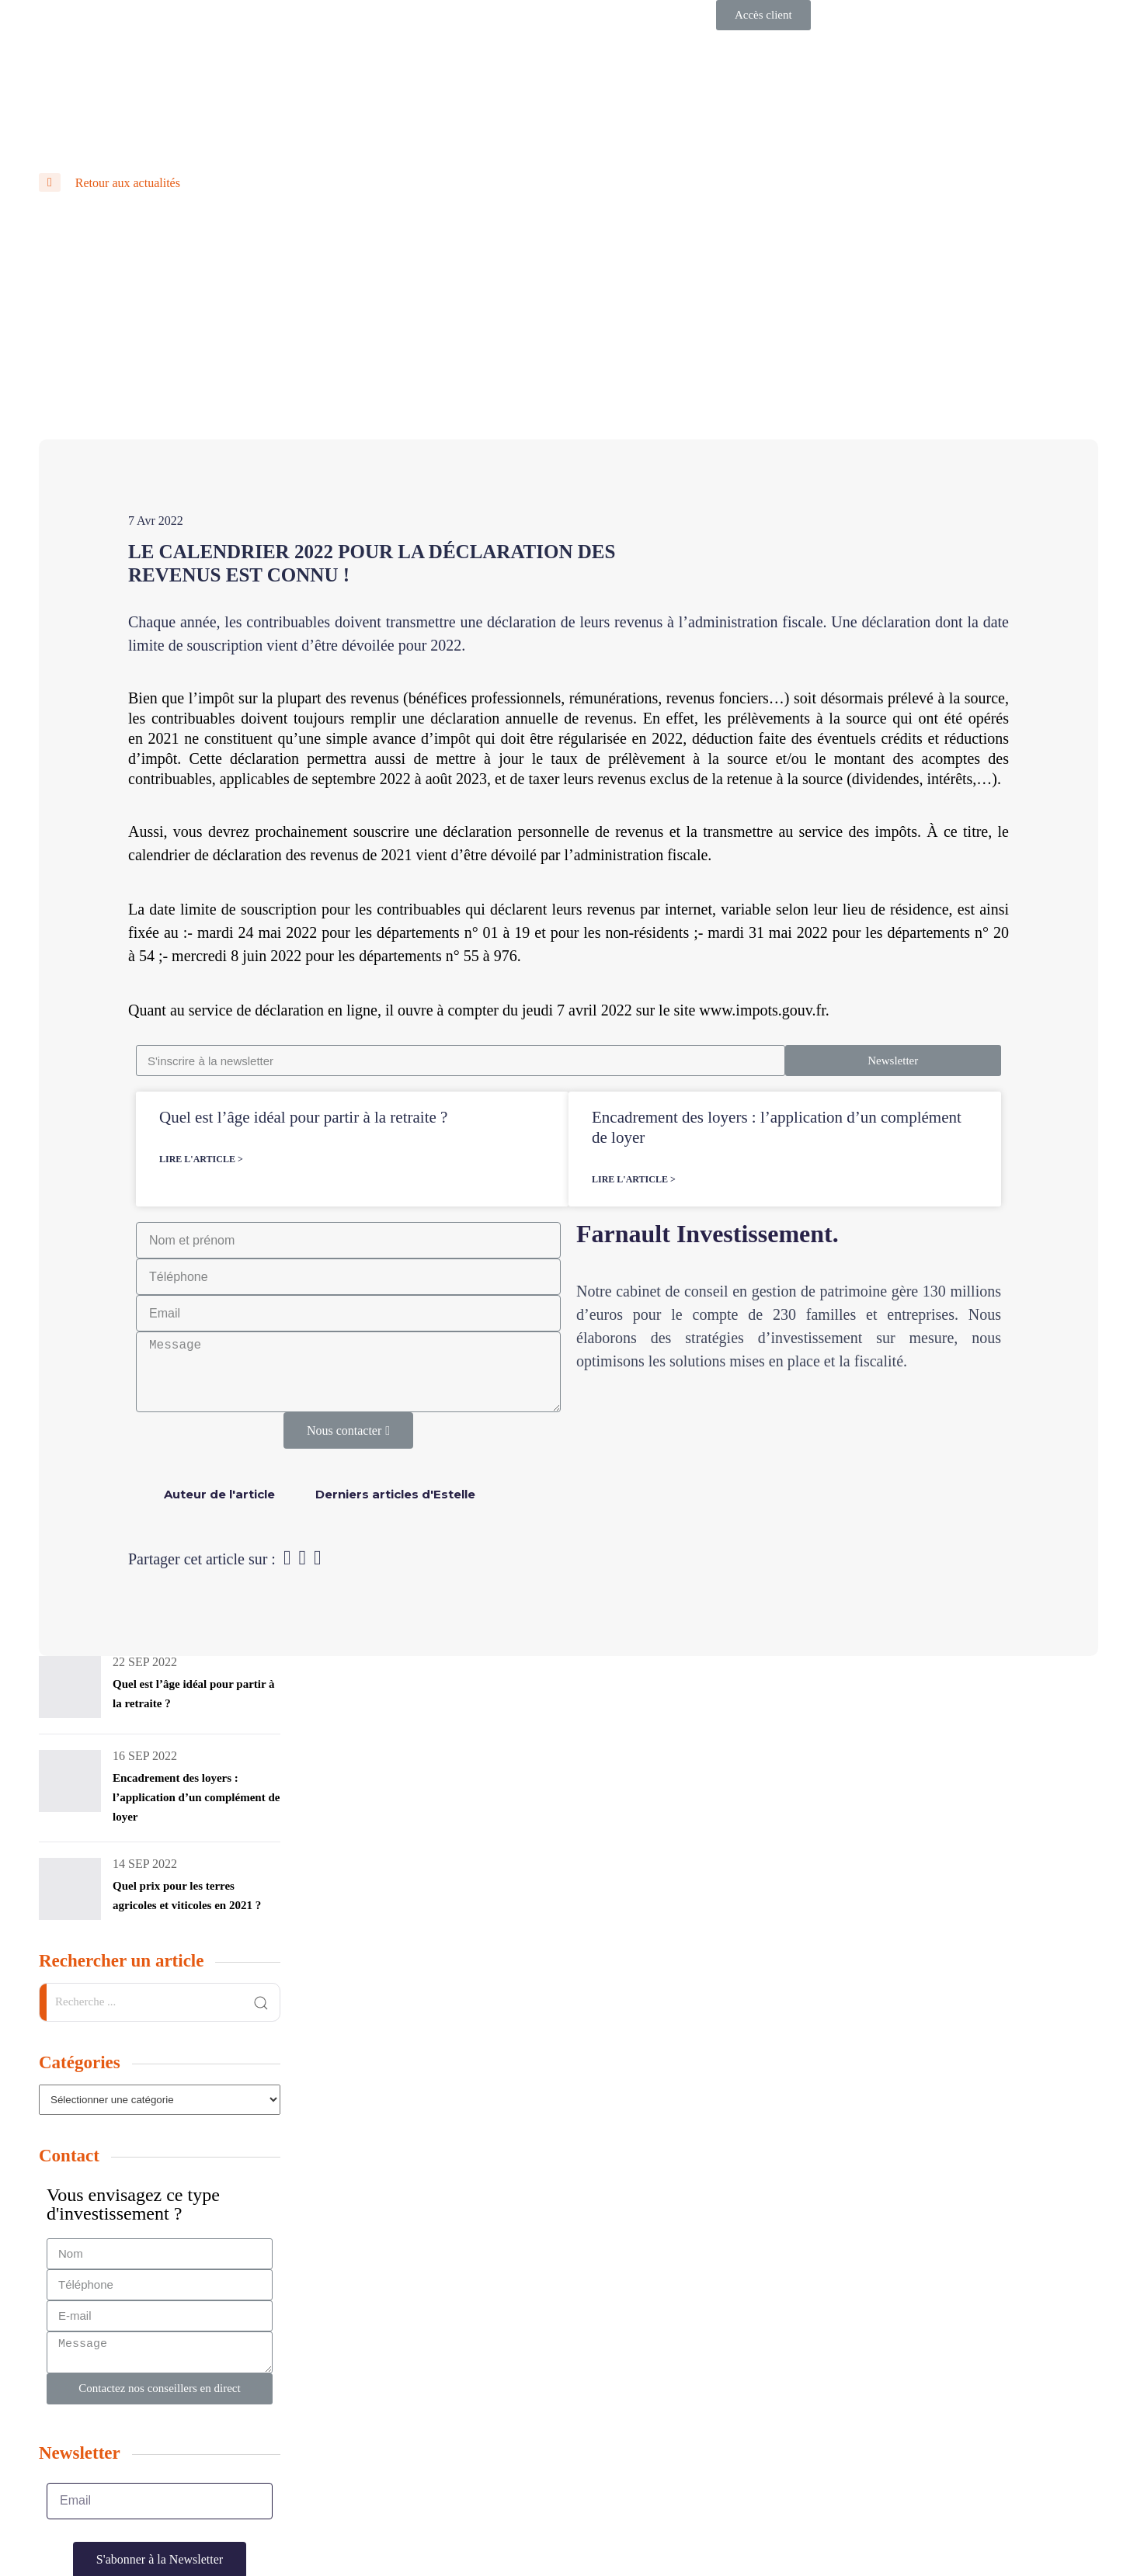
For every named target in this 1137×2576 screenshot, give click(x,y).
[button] (763, 15)
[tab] (219, 1494)
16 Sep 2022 (145, 1755)
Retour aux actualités (109, 182)
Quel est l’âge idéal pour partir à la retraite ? (303, 1117)
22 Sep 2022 (145, 1661)
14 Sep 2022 (145, 1863)
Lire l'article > (201, 1159)
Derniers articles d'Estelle (395, 1494)
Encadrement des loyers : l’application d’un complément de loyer (196, 1797)
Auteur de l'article (219, 1494)
